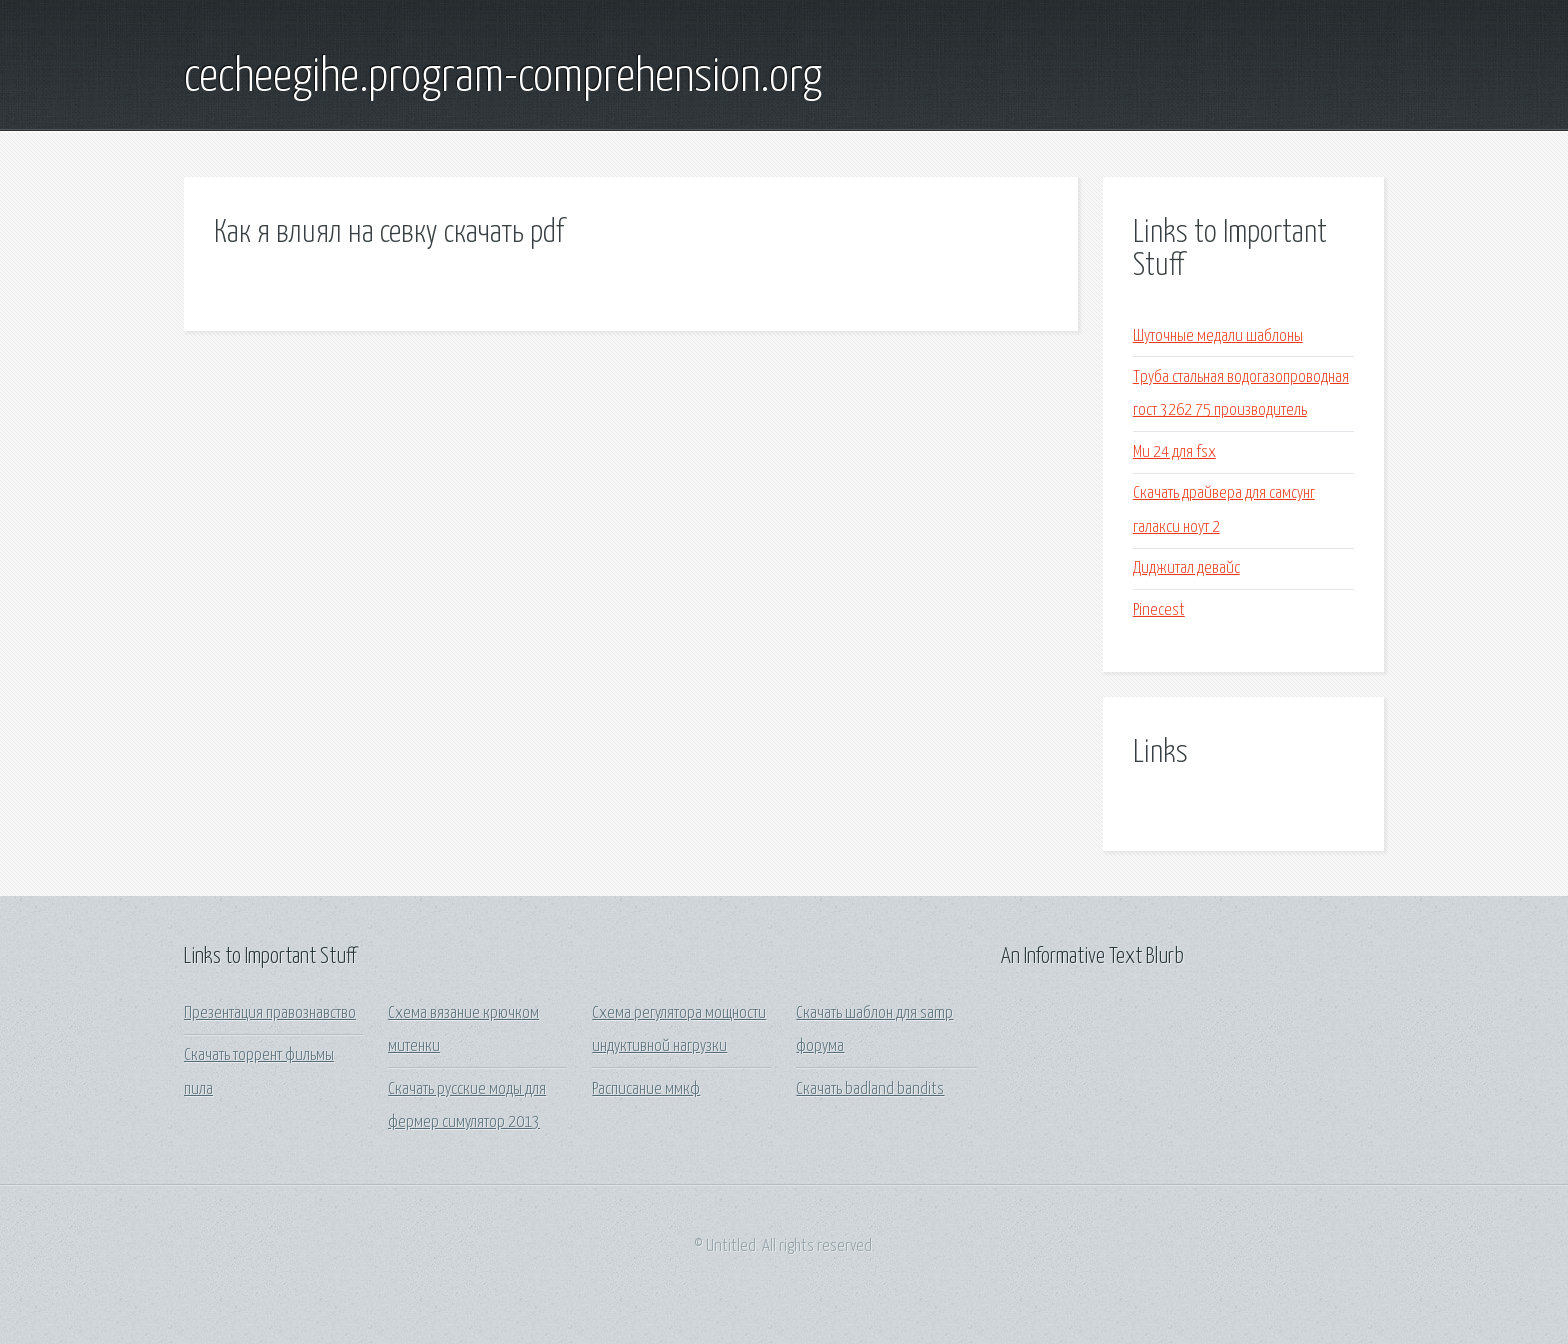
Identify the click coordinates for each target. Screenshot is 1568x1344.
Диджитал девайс (1186, 568)
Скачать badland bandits (870, 1089)
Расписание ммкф (646, 1089)
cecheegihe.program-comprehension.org (503, 78)
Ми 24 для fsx (1174, 452)
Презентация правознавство (270, 1013)
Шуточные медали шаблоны (1218, 336)
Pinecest (1159, 610)
